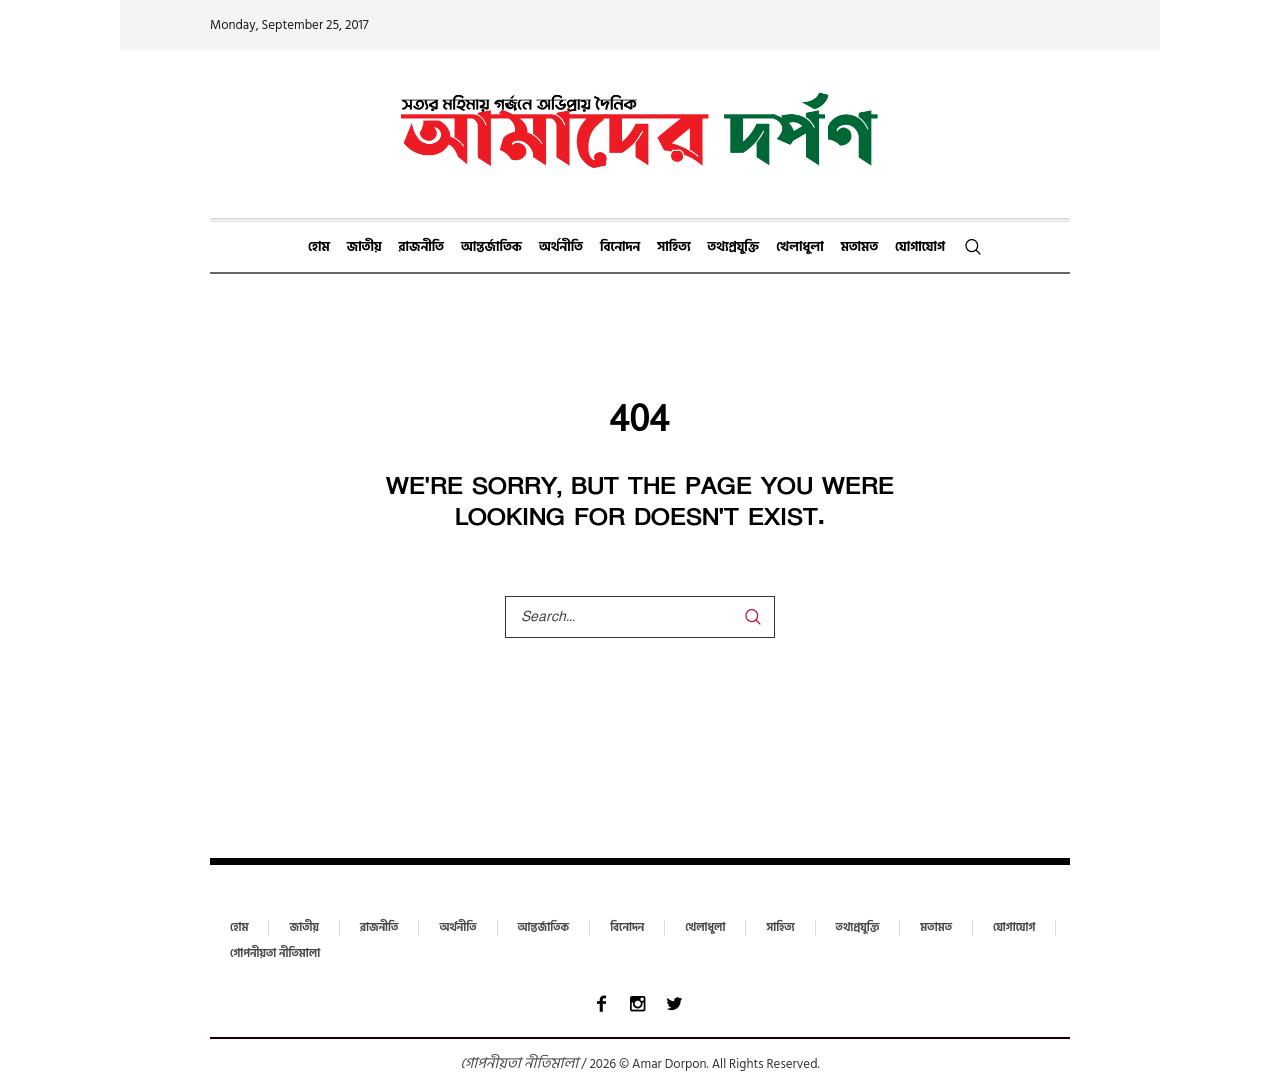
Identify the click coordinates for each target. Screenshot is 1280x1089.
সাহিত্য (780, 928)
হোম (239, 928)
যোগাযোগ (1014, 928)
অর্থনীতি (457, 928)
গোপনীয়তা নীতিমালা (275, 954)
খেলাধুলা (705, 928)
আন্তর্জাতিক (544, 928)
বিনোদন (627, 928)
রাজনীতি (379, 928)
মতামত (936, 928)
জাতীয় (303, 928)
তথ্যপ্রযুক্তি (858, 928)
